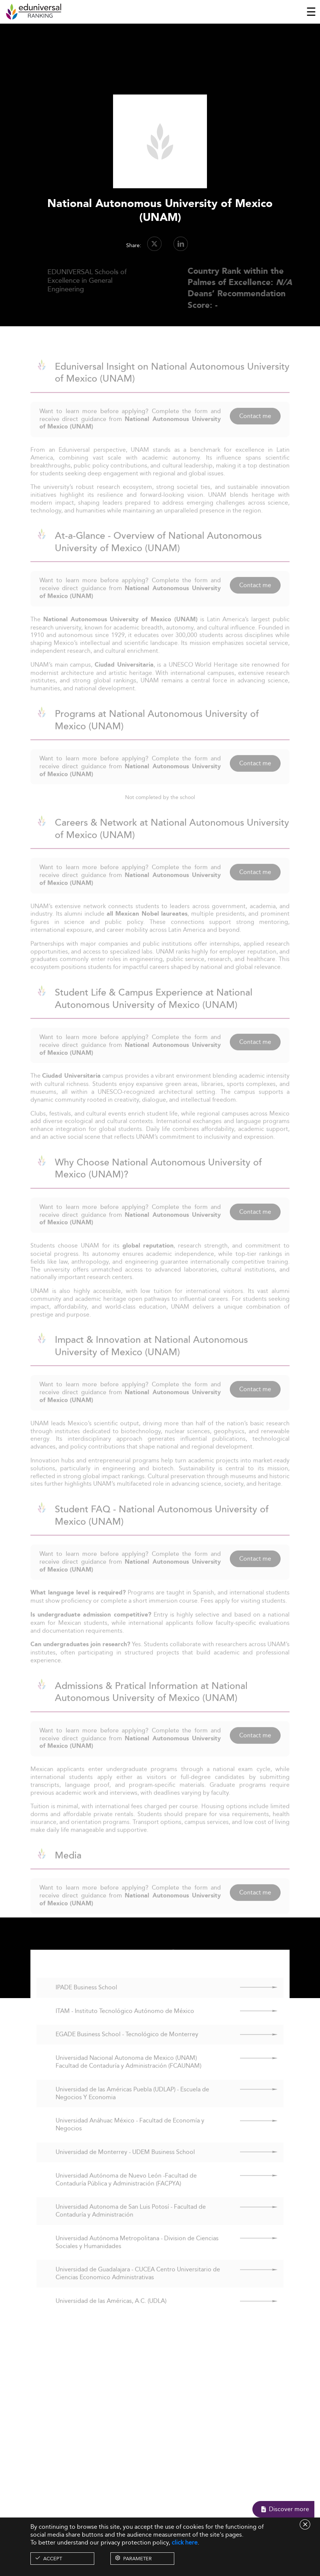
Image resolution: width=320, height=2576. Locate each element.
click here (185, 2542)
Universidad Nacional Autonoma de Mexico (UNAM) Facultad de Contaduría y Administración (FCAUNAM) (128, 2074)
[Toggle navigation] (311, 12)
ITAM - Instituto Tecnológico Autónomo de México (125, 2023)
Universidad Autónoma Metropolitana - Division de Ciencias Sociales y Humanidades (137, 2255)
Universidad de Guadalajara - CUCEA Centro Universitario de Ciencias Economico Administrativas (138, 2286)
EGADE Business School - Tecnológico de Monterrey (127, 2047)
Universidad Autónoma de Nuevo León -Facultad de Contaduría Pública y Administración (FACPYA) (126, 2192)
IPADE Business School (86, 2000)
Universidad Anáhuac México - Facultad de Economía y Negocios (130, 2137)
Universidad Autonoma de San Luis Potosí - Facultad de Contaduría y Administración (131, 2223)
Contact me (255, 428)
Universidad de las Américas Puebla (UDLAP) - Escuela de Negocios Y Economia (132, 2106)
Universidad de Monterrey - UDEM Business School (125, 2165)
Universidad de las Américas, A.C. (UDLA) (111, 2314)
